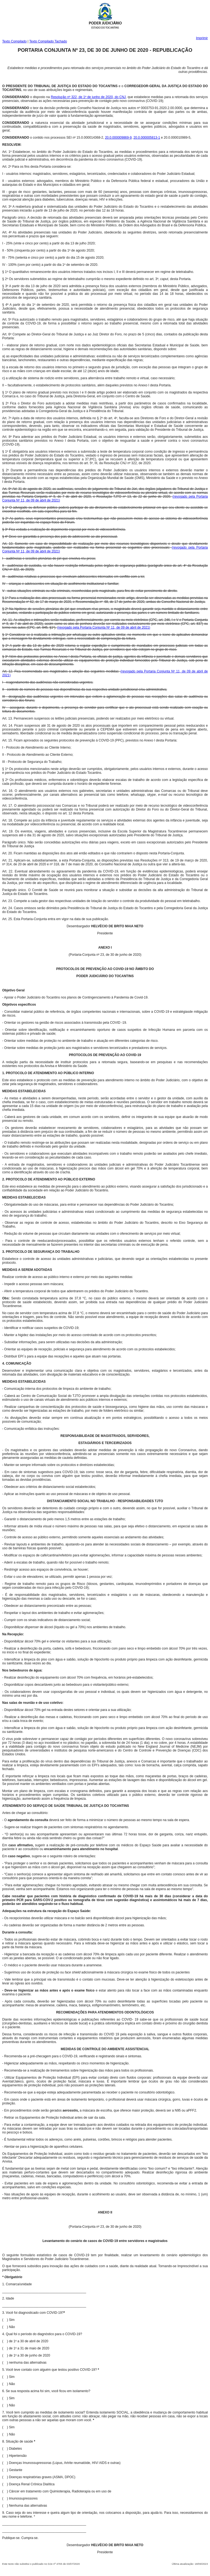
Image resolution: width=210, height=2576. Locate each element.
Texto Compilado (14, 41)
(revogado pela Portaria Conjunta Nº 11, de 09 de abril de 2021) (103, 627)
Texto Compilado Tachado (48, 41)
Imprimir (202, 38)
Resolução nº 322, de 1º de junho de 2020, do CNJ (88, 97)
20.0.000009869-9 (118, 137)
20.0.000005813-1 (146, 137)
